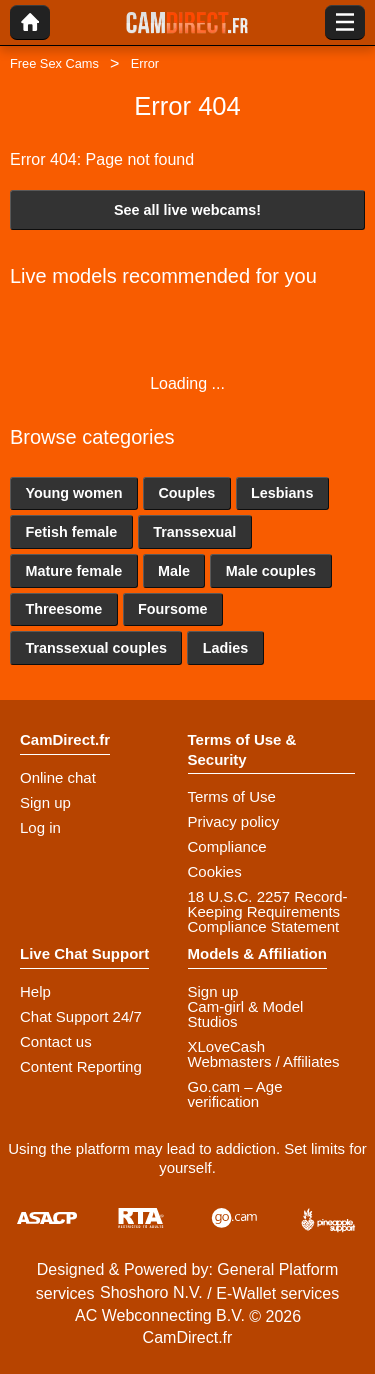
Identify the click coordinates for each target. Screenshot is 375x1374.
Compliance (227, 846)
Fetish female (71, 532)
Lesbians (282, 493)
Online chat (58, 777)
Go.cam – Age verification (235, 1094)
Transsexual (194, 532)
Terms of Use (232, 796)
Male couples (271, 571)
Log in (40, 827)
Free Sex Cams (54, 63)
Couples (186, 493)
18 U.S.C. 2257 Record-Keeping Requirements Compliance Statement (268, 911)
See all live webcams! (187, 210)
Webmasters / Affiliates (264, 1061)
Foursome (173, 609)
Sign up (45, 802)
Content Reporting (81, 1066)
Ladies (226, 648)
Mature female (73, 571)
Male (174, 571)
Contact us (56, 1041)
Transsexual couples (96, 648)
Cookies (215, 871)
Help (35, 991)
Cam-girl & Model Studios (246, 1014)
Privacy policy (234, 821)
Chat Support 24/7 (81, 1016)
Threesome (63, 609)
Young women (73, 493)
